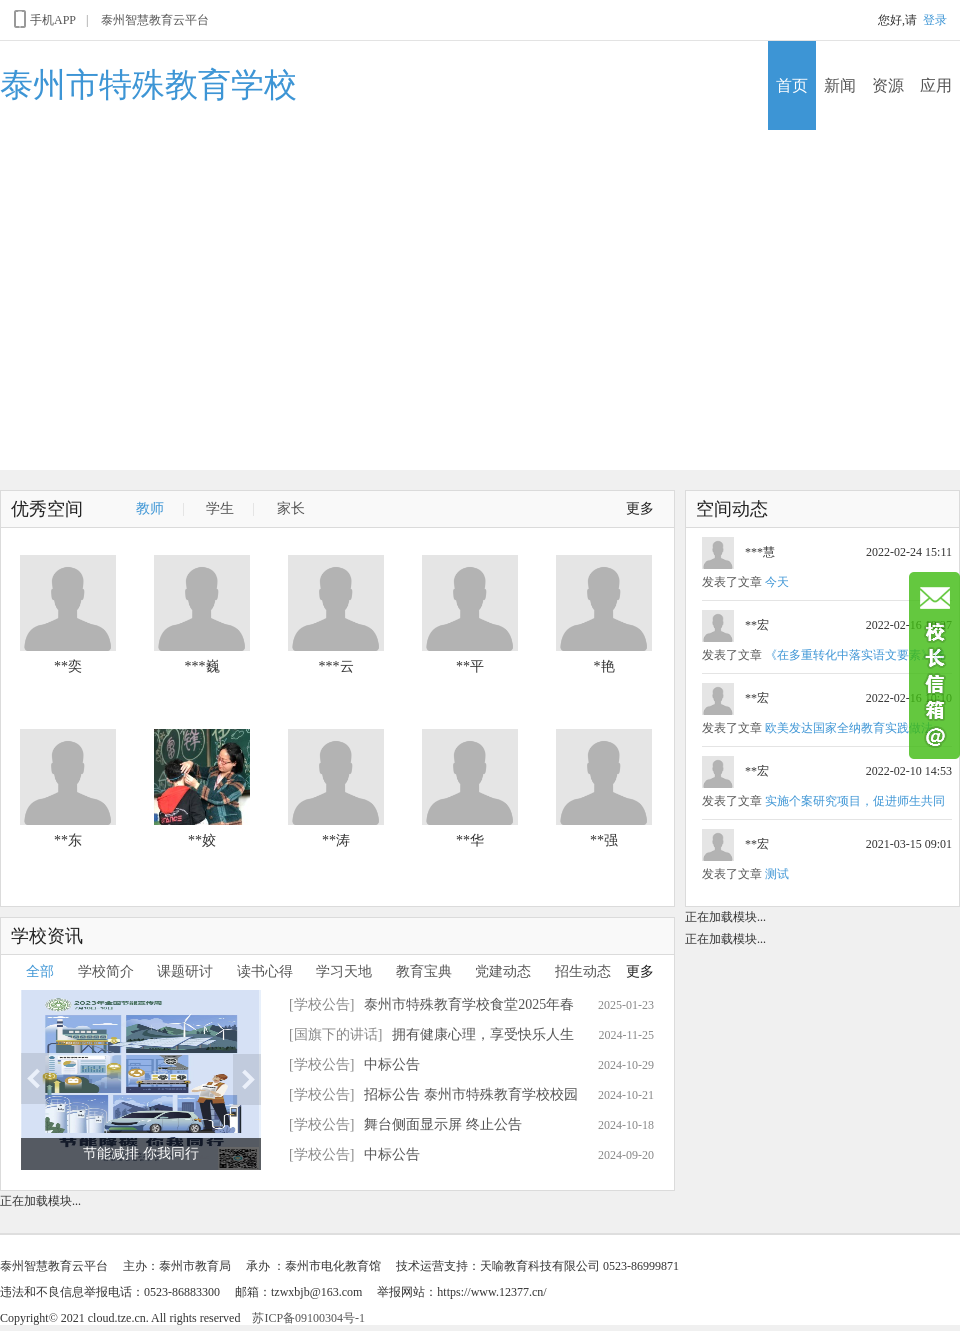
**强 (604, 840)
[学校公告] (321, 1004)
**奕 (68, 666)
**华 (470, 840)
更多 (640, 508)
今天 (777, 582)
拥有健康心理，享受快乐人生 (483, 1034)
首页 (792, 85)
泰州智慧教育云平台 (155, 20)
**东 (68, 840)
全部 (40, 971)
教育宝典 (424, 971)
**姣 (202, 840)
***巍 (202, 666)
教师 (150, 508)
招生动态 (583, 971)
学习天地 (344, 971)
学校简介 (106, 971)
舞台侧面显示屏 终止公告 (443, 1124)
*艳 (604, 666)
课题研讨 (185, 971)
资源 (888, 85)
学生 (220, 508)
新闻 (840, 85)
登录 (935, 20)
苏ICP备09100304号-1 (308, 1318)
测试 (777, 874)
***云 (336, 666)
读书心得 (265, 971)
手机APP (43, 19)
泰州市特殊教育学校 (148, 85)
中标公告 (392, 1064)
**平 (470, 666)
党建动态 (503, 971)
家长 (291, 508)
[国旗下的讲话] (335, 1034)
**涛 (336, 840)
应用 (936, 85)
